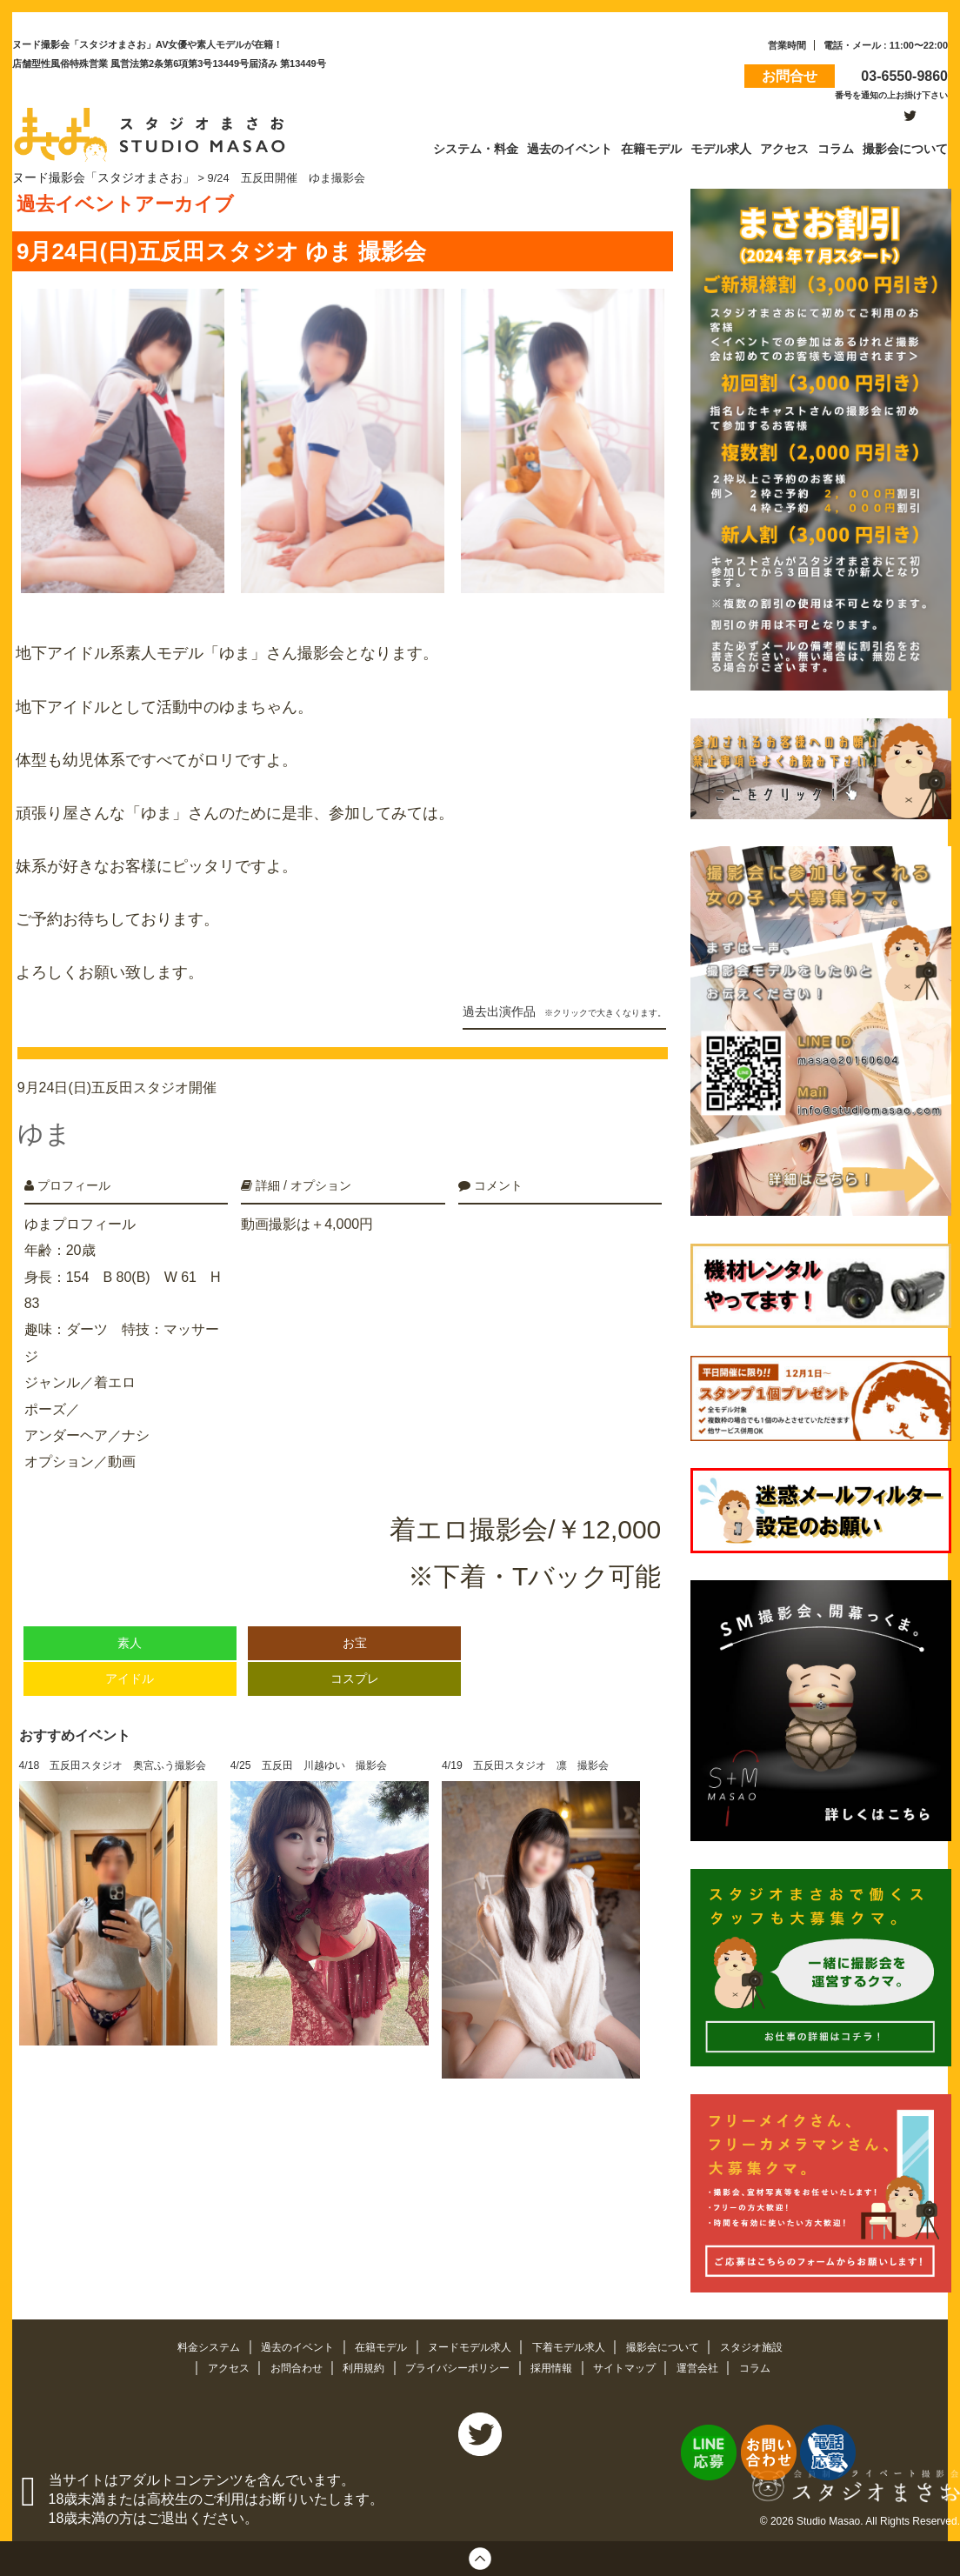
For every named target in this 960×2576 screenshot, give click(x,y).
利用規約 (357, 2364)
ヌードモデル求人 (470, 2344)
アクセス (214, 2364)
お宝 (355, 1624)
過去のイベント (287, 2344)
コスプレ (354, 1659)
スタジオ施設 (769, 2344)
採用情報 (557, 2364)
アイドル (129, 1659)
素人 (129, 1624)
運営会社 (712, 2364)
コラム (771, 2364)
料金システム (193, 2344)
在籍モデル (376, 2344)
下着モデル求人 (576, 2344)
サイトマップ (634, 2364)
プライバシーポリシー (457, 2364)
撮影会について (676, 2344)
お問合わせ (286, 2364)
